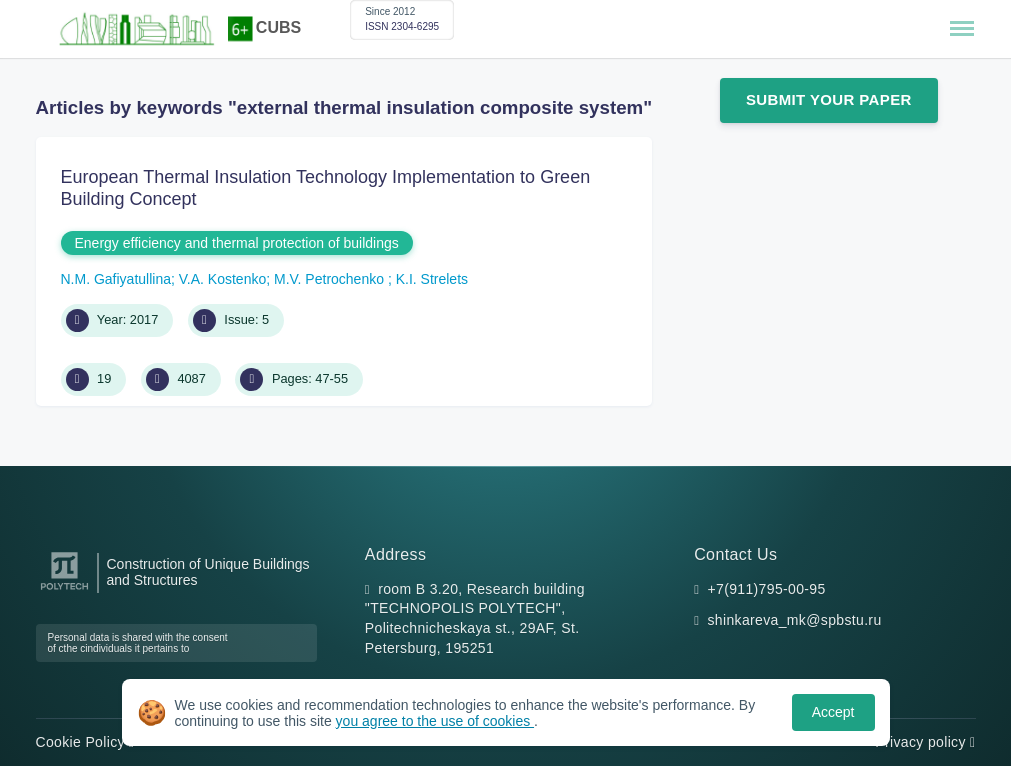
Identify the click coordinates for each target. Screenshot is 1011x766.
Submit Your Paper (829, 99)
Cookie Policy (85, 742)
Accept (833, 712)
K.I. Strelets (432, 279)
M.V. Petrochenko (331, 279)
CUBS (278, 27)
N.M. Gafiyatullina (116, 279)
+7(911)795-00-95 (767, 589)
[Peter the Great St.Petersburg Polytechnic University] (64, 590)
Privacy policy (925, 742)
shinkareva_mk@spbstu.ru (795, 620)
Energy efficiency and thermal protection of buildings (237, 243)
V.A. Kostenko (222, 279)
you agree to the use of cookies (435, 721)
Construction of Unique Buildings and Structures (208, 572)
